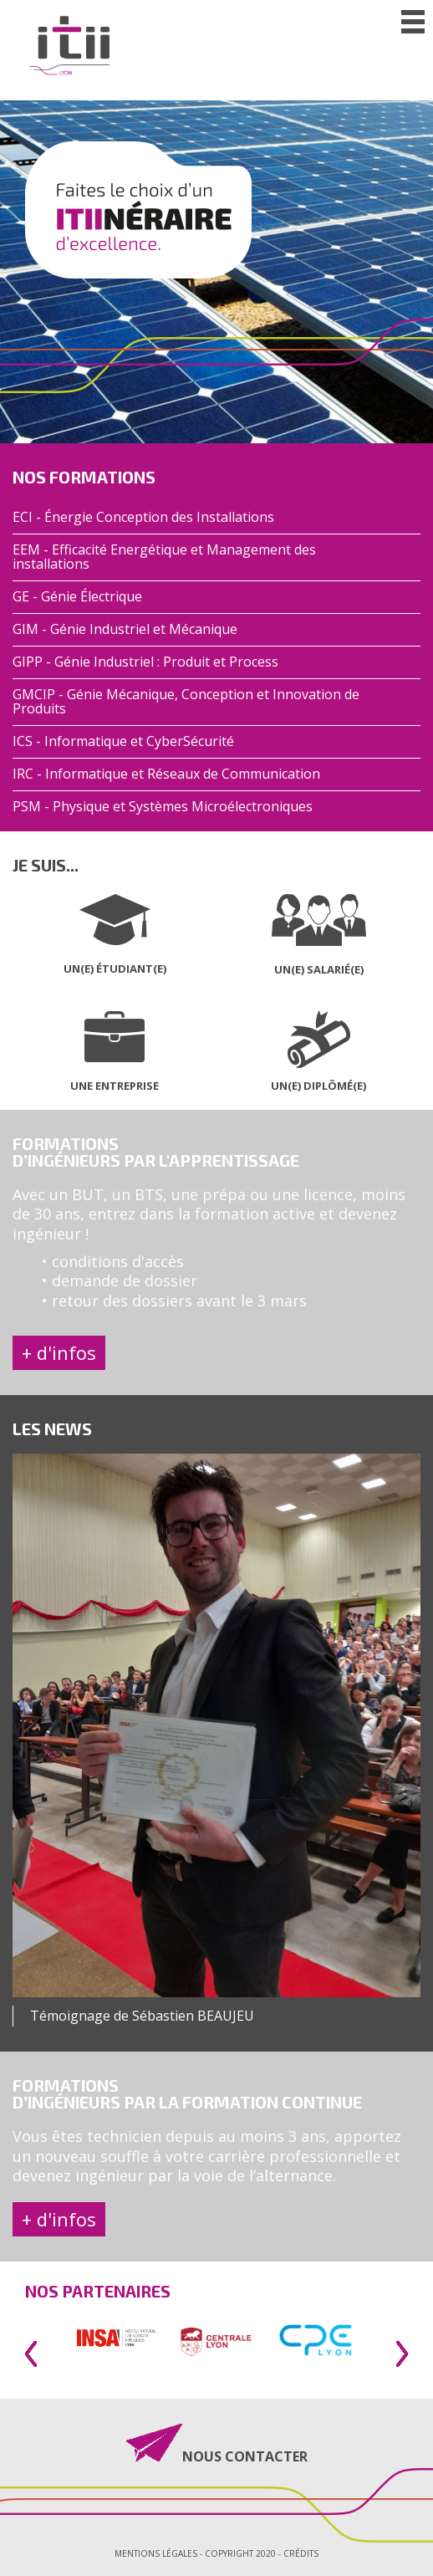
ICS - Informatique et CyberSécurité (123, 741)
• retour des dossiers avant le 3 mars (174, 1301)
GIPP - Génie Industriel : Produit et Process (145, 662)
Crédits (300, 2553)
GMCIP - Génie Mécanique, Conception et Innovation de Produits (186, 701)
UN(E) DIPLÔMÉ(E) (318, 1085)
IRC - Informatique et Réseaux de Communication (166, 774)
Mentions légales (156, 2553)
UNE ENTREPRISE (114, 1085)
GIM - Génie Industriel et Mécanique (125, 629)
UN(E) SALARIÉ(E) (319, 969)
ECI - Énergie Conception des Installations (143, 517)
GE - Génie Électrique (77, 597)
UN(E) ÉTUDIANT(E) (115, 968)
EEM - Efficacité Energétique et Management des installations (164, 557)
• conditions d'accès (113, 1261)
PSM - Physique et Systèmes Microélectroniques (163, 807)
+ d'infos (59, 1352)
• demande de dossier (119, 1280)
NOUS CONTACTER (245, 2455)
